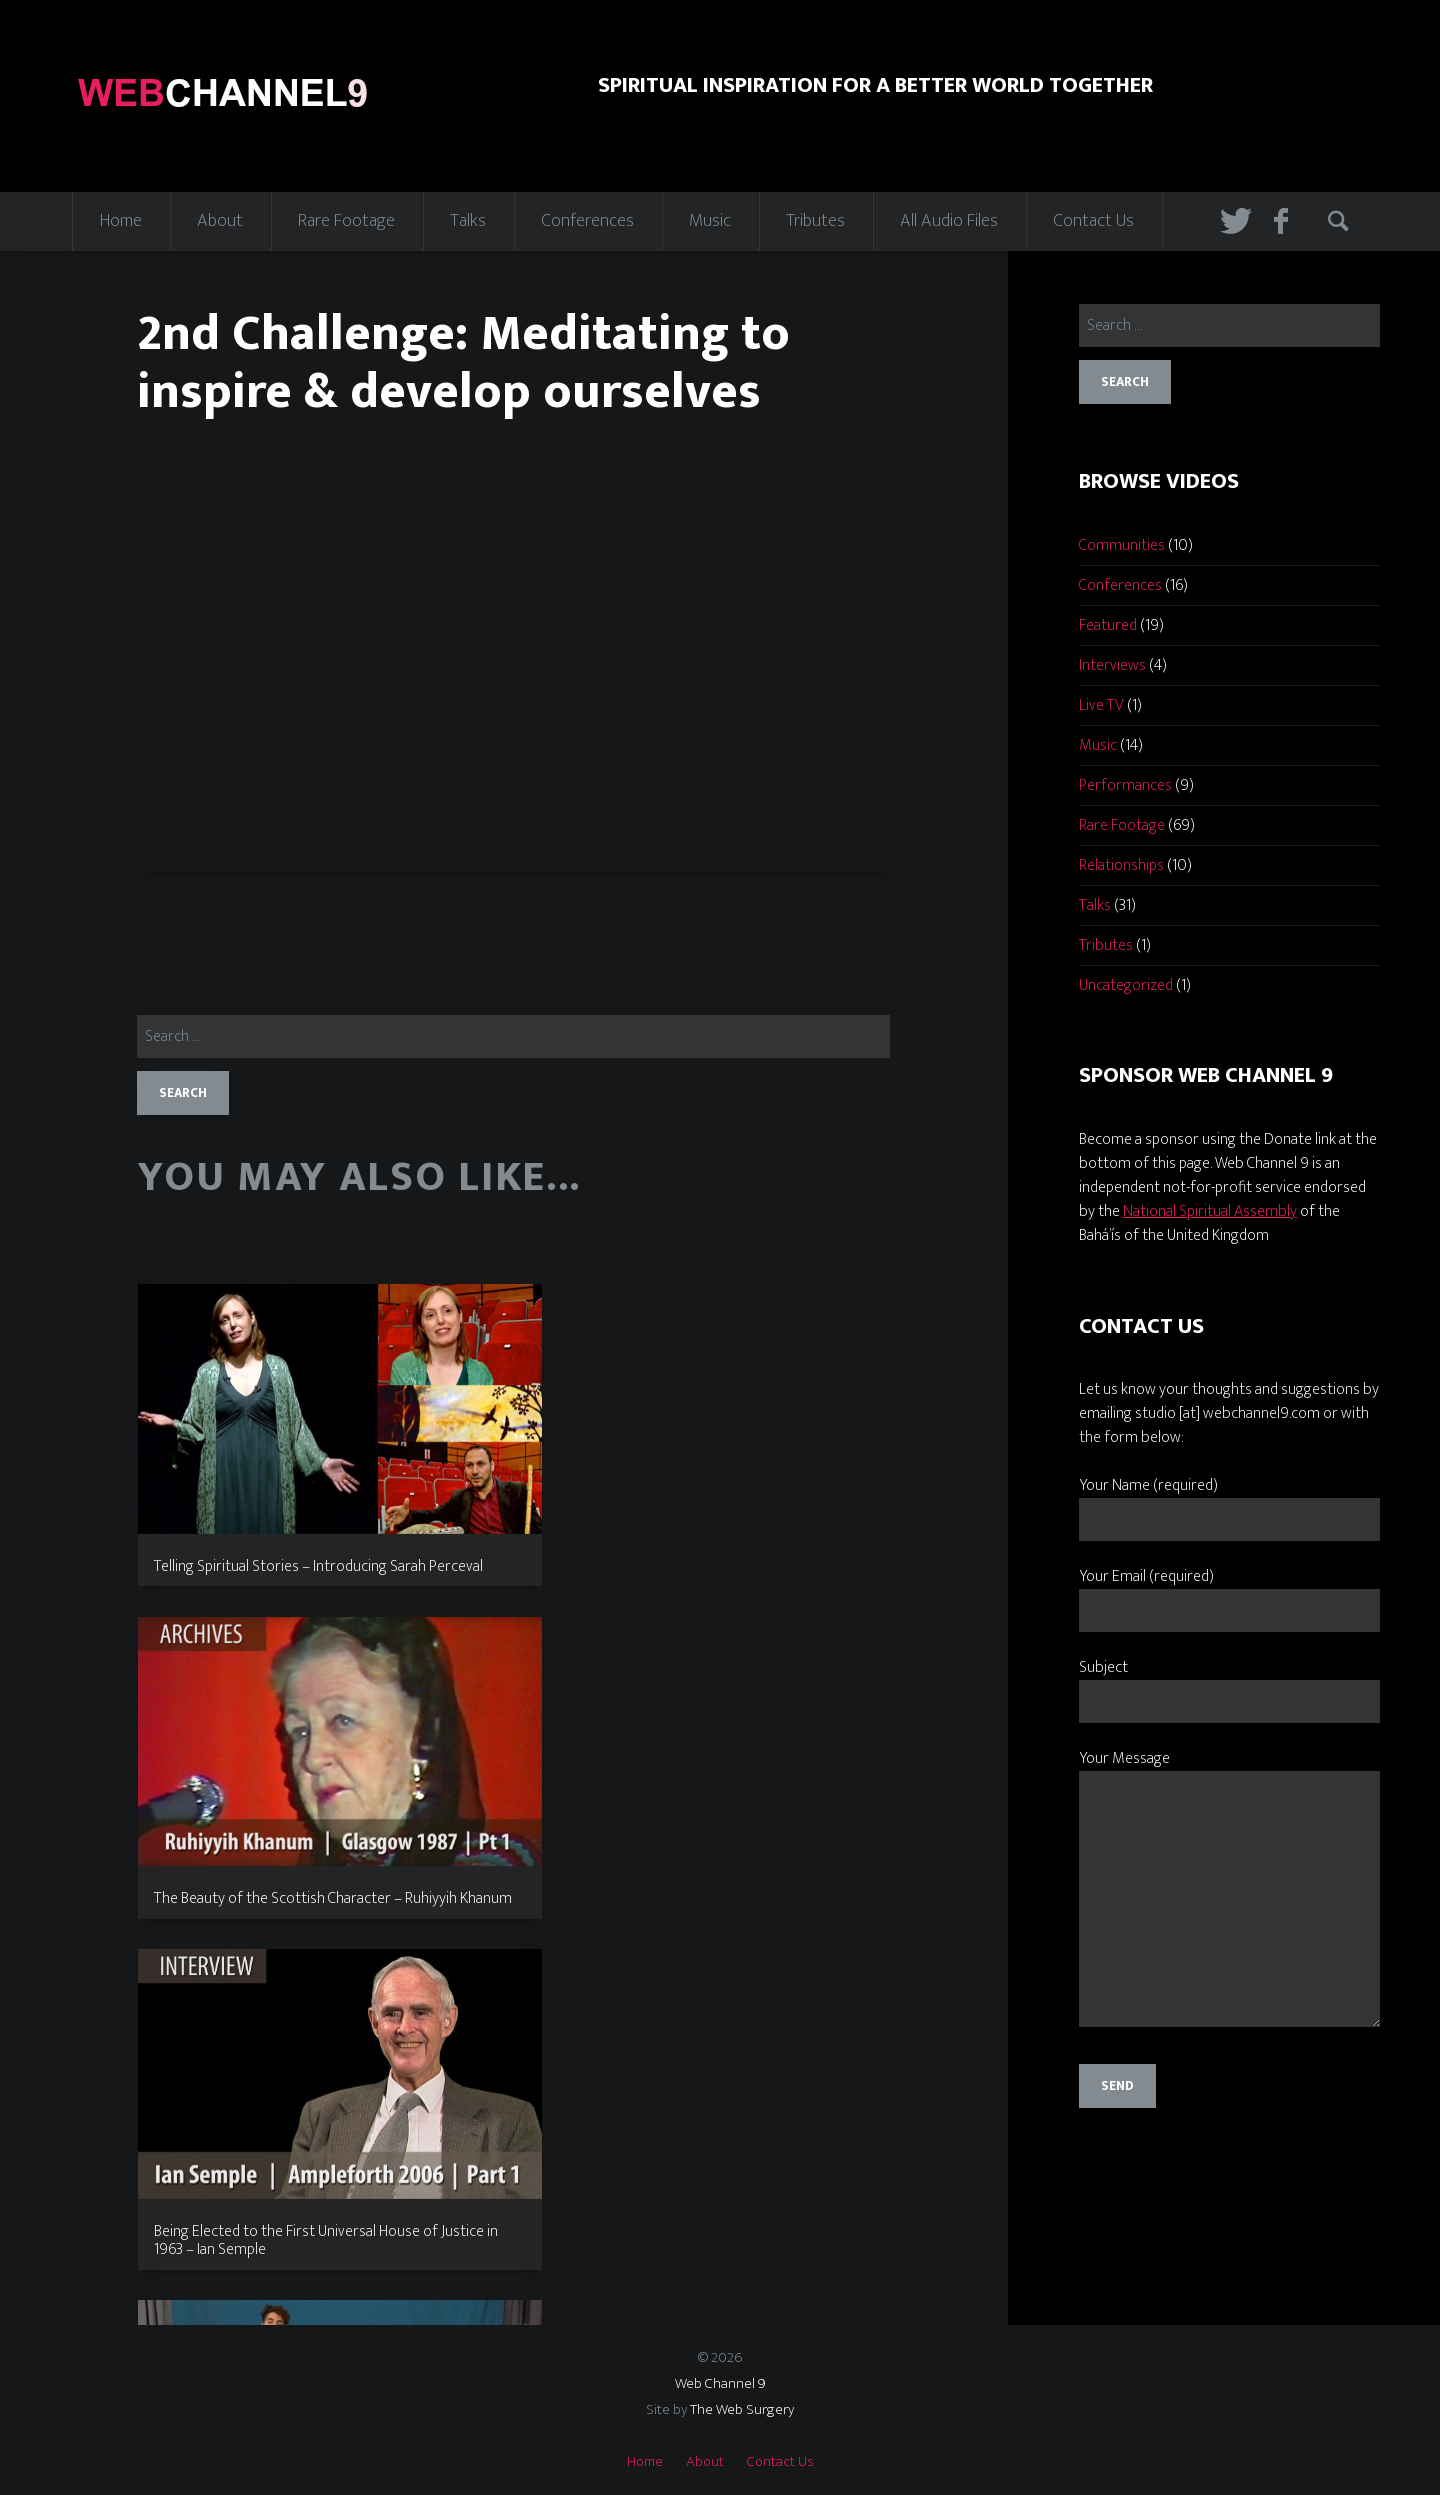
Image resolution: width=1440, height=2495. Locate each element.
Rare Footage (346, 221)
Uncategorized (1126, 985)
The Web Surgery (742, 2409)
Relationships (1121, 865)
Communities (1122, 545)
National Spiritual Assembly (1210, 1211)
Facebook (1287, 221)
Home (121, 221)
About (220, 221)
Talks (468, 221)
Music (710, 221)
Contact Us (1093, 221)
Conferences (587, 221)
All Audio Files (949, 221)
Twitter (1233, 221)
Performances (1125, 785)
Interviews (1112, 665)
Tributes (815, 221)
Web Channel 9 (720, 2383)
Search (1341, 221)
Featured (1108, 625)
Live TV (1101, 705)
